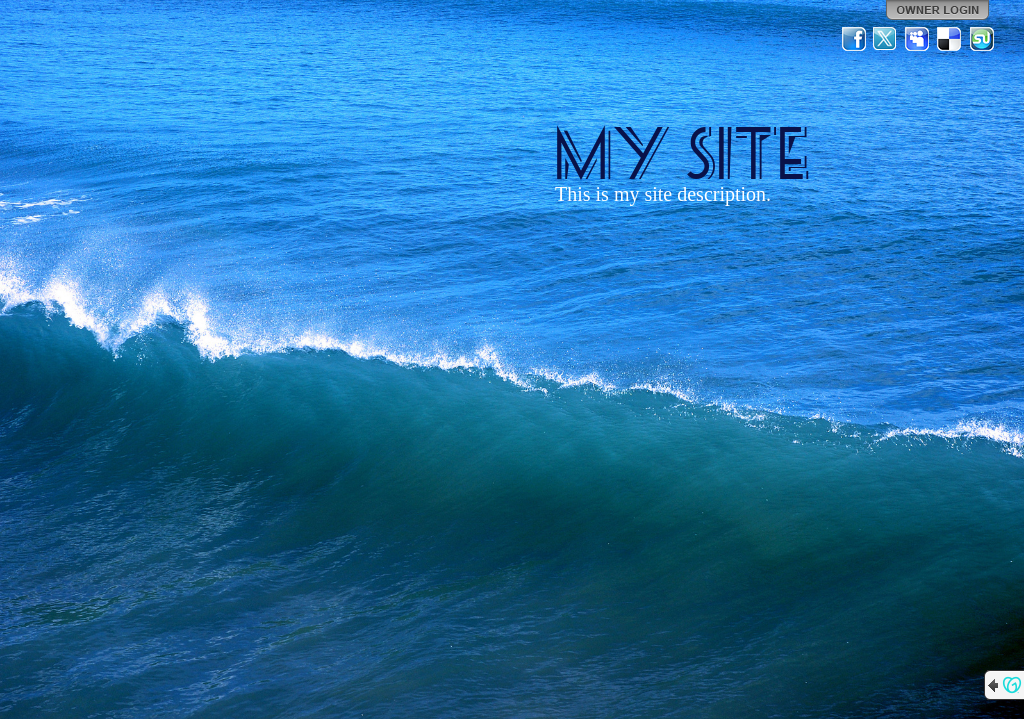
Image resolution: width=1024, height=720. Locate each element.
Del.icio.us (950, 39)
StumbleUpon (982, 39)
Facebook (854, 39)
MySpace (918, 39)
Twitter (886, 39)
